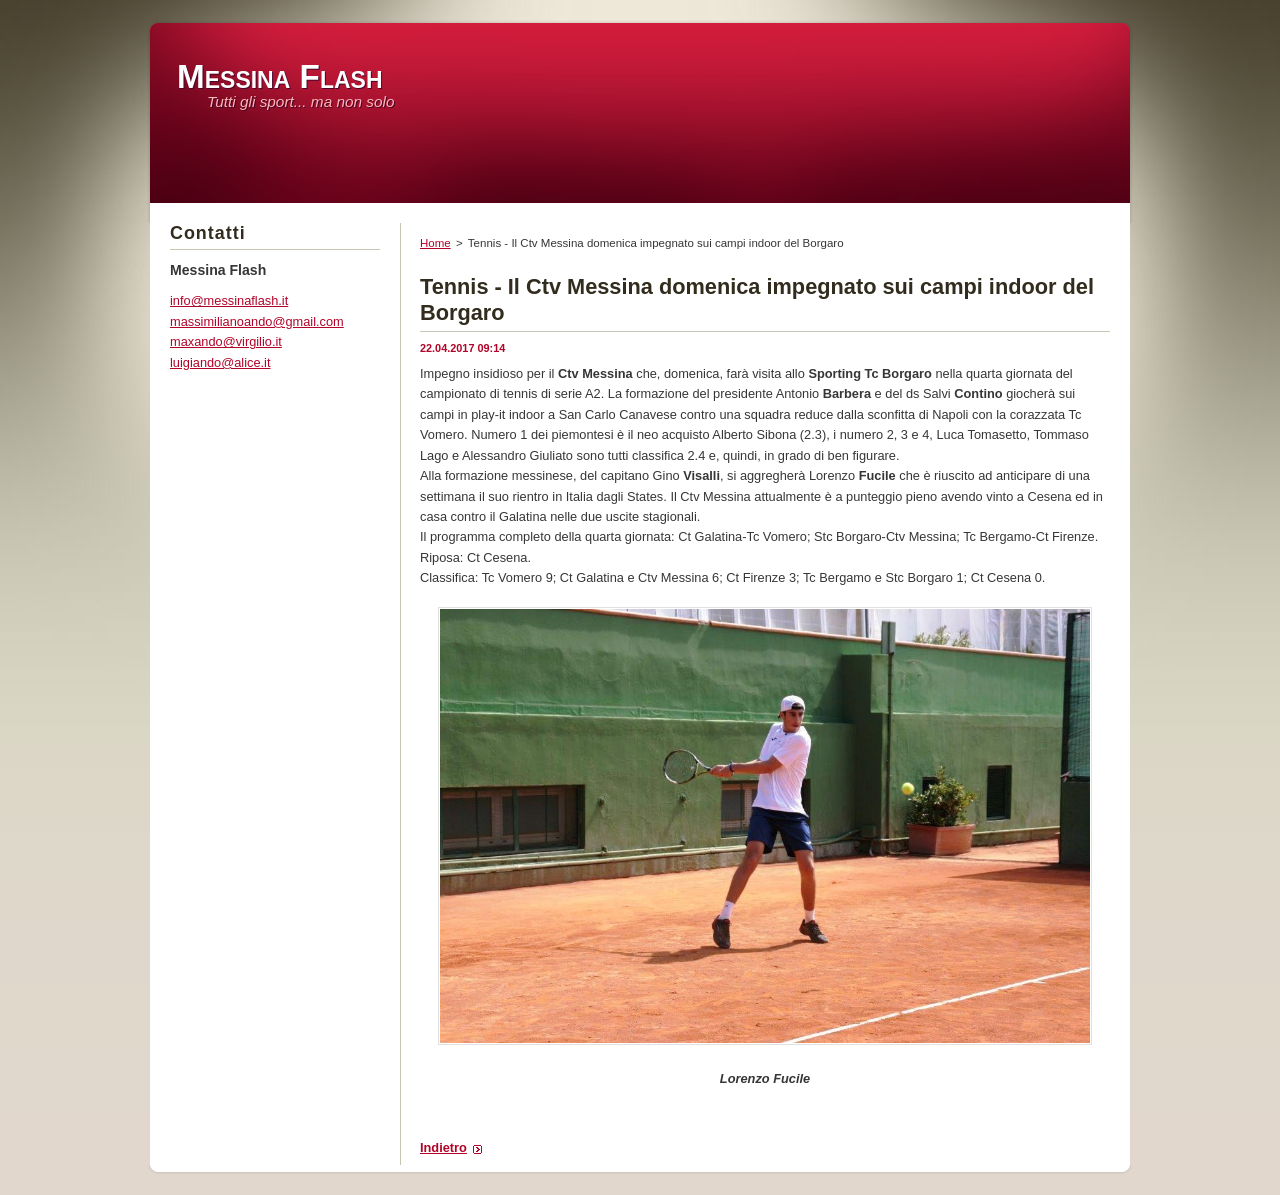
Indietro (443, 1147)
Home (435, 243)
